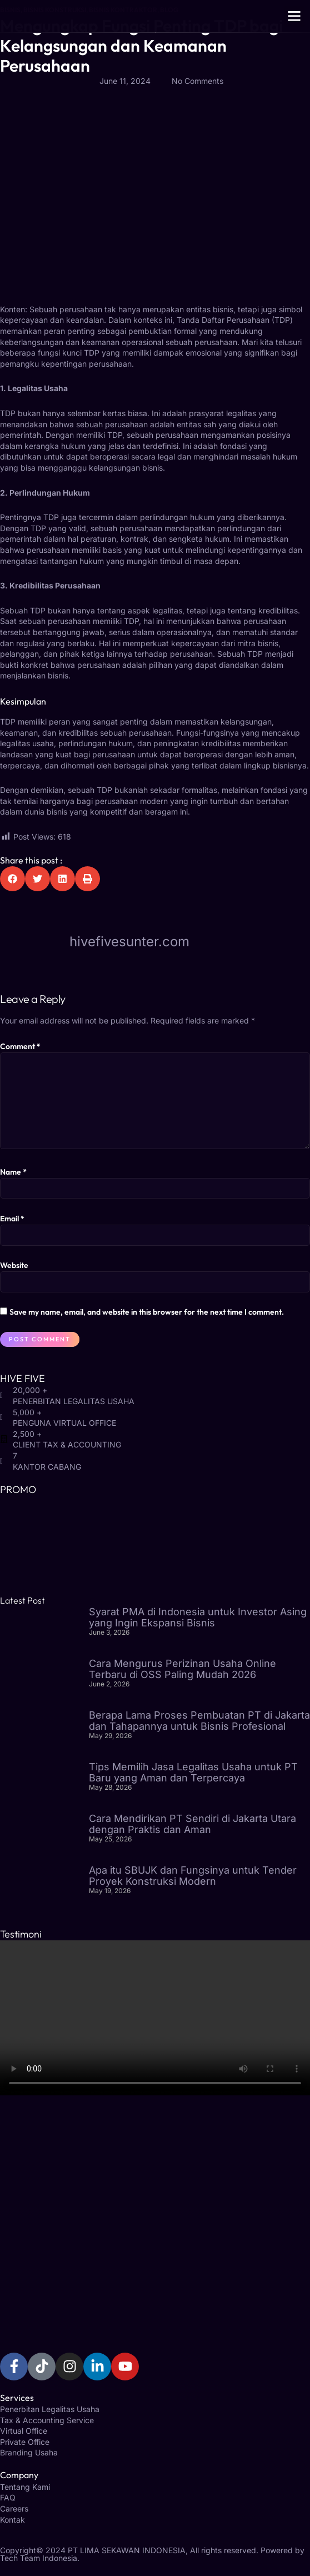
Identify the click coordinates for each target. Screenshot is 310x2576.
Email (12, 1219)
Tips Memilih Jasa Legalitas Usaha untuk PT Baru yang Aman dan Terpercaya (193, 1772)
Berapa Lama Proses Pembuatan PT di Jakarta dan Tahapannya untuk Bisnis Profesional (199, 1720)
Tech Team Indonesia (38, 2558)
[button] (294, 16)
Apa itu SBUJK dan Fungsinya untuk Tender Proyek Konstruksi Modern (193, 1875)
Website (14, 1265)
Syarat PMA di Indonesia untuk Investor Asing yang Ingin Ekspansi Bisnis (198, 1617)
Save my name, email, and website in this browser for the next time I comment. (146, 1312)
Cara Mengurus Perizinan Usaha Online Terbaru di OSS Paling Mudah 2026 (182, 1669)
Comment (20, 1046)
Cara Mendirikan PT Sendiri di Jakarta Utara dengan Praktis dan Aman (192, 1824)
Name (13, 1172)
